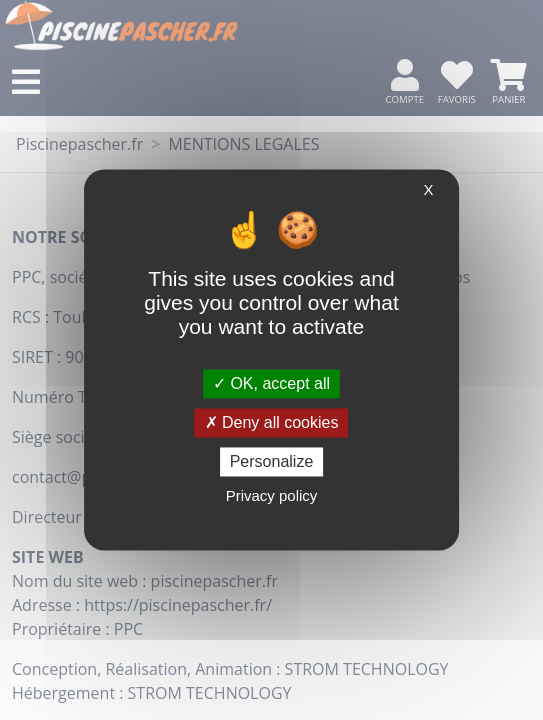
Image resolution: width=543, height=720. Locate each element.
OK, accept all (271, 383)
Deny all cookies (272, 422)
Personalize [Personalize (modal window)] (272, 461)
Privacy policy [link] (272, 496)
